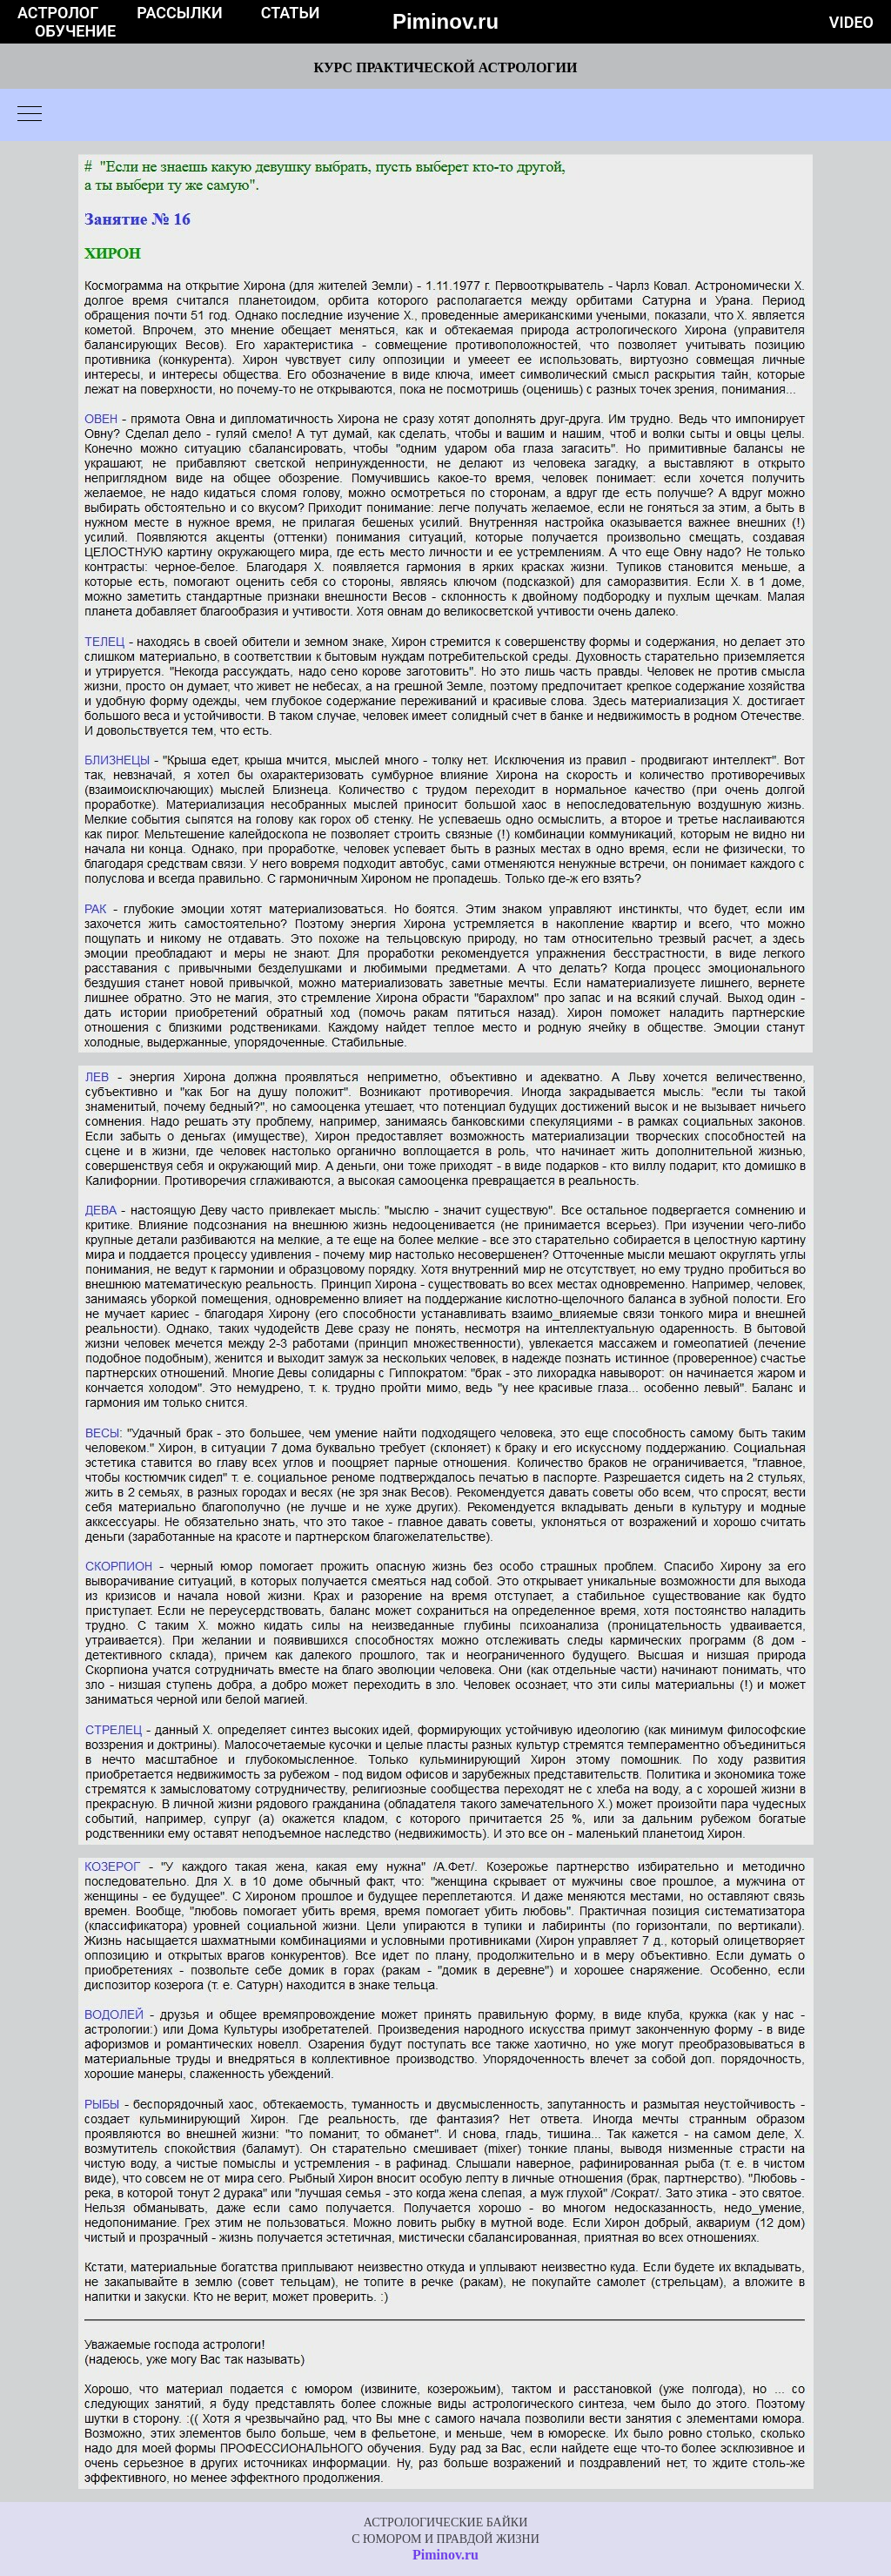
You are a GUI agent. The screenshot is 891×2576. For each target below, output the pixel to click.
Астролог (57, 12)
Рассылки (179, 12)
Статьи (290, 12)
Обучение (75, 31)
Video (851, 22)
